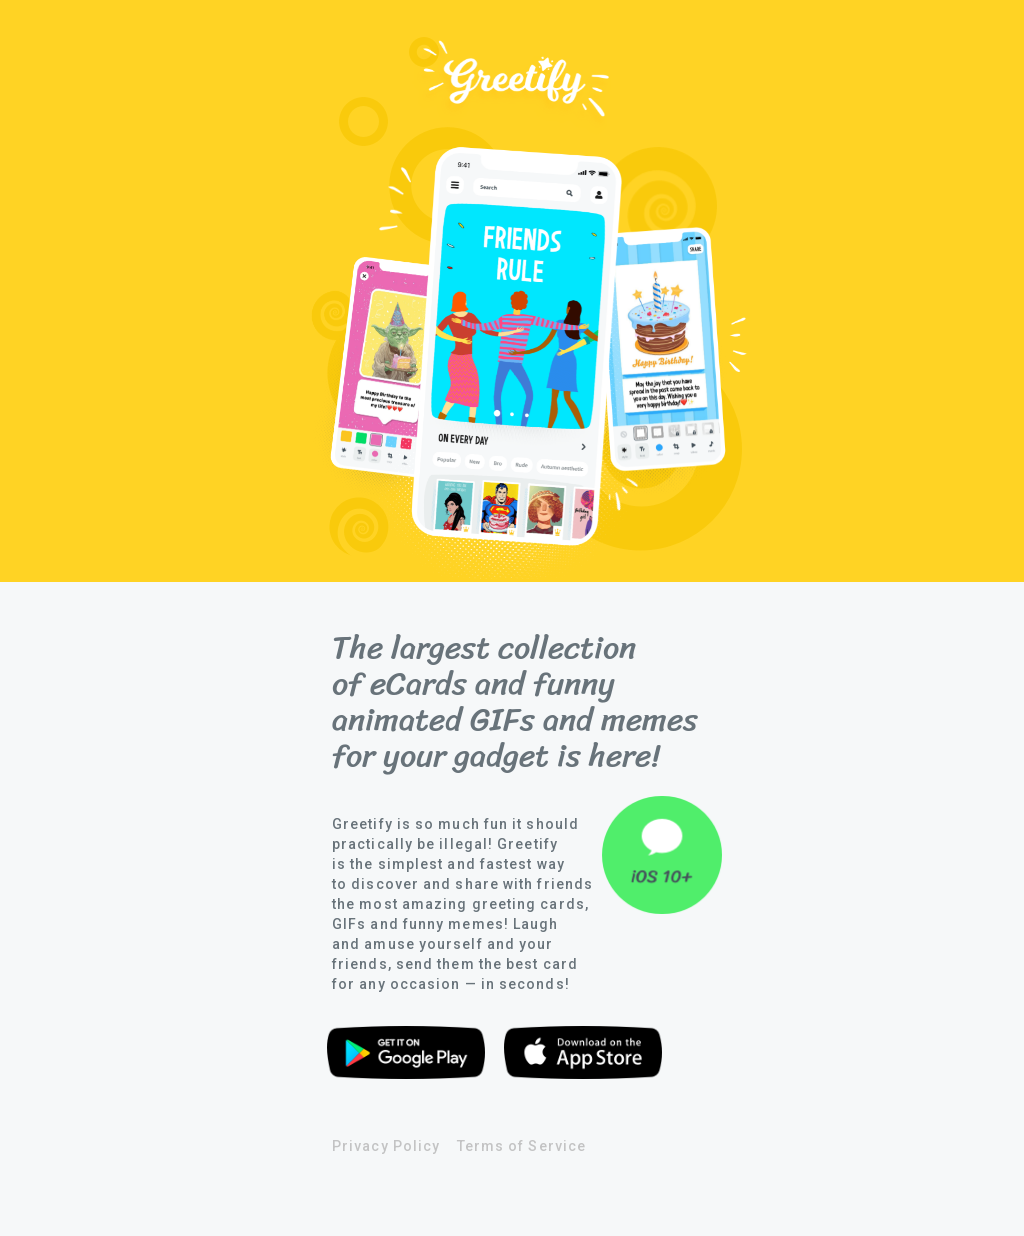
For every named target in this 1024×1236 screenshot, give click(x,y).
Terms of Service (521, 1146)
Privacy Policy (386, 1146)
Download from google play (406, 1056)
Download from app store (583, 1056)
